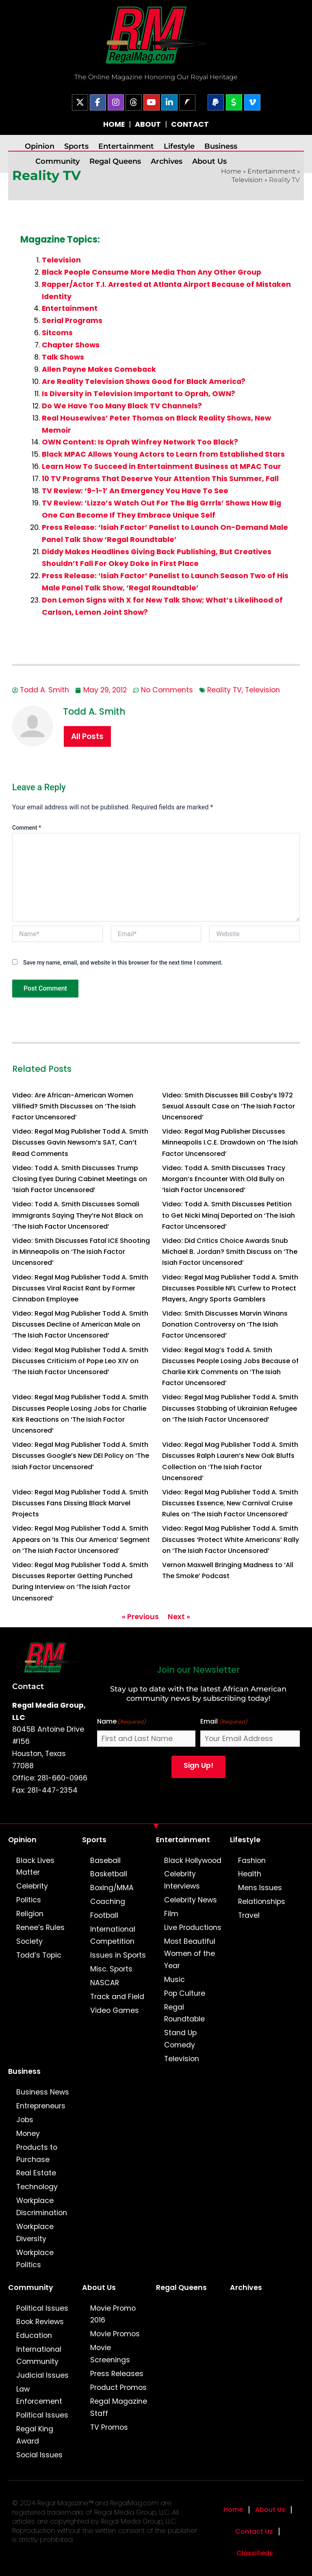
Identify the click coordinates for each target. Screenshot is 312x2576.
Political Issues (42, 2308)
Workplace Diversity (35, 2233)
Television (247, 180)
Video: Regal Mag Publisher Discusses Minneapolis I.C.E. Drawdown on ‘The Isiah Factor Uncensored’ (230, 1142)
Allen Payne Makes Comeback (99, 369)
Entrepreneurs (40, 2106)
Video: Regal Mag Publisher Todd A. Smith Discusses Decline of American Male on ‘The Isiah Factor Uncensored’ (80, 1324)
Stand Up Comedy (180, 2039)
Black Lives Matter (35, 1867)
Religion (29, 1914)
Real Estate (36, 2173)
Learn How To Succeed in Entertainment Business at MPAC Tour (161, 466)
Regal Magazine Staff (118, 2407)
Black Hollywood (192, 1860)
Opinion (39, 146)
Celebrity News (190, 1900)
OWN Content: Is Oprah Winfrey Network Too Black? (140, 442)
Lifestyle (179, 146)
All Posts (87, 736)
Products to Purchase (36, 2153)
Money (28, 2133)
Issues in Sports (118, 1955)
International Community (38, 2355)
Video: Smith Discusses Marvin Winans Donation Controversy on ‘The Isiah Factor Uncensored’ (225, 1324)
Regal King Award (34, 2435)
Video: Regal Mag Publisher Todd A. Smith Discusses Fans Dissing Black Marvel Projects (80, 1503)
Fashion (252, 1860)
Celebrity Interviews (182, 1880)
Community (57, 161)
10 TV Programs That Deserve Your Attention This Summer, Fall (160, 479)
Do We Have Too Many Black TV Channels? (122, 406)
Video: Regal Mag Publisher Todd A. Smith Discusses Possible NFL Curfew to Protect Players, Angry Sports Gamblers (230, 1288)
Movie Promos (115, 2334)
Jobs (24, 2120)
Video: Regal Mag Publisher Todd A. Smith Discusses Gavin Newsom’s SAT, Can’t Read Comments (80, 1142)
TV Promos (109, 2427)
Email (223, 1721)
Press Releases (116, 2374)
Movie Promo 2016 (113, 2314)
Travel (249, 1915)
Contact (28, 1686)
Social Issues (39, 2455)
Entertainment (126, 146)
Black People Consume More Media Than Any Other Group (151, 272)
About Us (209, 161)
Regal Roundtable (184, 2013)
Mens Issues (260, 1888)
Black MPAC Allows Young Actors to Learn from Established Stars (163, 454)
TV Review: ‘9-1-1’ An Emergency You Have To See (135, 491)
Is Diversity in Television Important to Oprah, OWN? (138, 394)
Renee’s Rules (40, 1927)
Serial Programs (72, 320)
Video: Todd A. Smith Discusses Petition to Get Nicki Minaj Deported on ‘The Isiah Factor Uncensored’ (228, 1215)
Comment (26, 827)
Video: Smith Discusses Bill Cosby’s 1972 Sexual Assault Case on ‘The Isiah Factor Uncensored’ (228, 1106)
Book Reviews (40, 2322)
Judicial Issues (42, 2375)
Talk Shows (63, 357)
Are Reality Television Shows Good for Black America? (143, 381)
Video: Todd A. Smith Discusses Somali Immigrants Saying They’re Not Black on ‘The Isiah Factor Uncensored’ (77, 1215)
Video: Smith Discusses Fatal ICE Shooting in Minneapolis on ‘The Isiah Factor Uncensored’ (81, 1251)
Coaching (107, 1901)
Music (174, 1979)
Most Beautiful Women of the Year (189, 1953)
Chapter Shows (71, 345)
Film (171, 1914)
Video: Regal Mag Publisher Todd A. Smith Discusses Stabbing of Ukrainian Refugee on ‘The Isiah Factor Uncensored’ (230, 1408)
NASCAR (104, 1983)
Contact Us (254, 2531)
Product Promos (118, 2387)
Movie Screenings (110, 2354)
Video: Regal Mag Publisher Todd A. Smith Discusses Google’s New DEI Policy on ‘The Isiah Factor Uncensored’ (80, 1455)
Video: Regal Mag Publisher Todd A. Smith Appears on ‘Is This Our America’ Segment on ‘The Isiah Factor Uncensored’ (81, 1539)
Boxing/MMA (112, 1888)
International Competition (112, 1935)
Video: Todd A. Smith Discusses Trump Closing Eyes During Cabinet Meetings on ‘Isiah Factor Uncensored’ (79, 1179)
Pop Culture (184, 1993)
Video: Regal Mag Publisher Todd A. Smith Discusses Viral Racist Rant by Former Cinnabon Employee (80, 1288)
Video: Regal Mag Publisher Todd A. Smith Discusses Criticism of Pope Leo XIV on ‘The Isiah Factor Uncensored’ (80, 1361)
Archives (166, 161)
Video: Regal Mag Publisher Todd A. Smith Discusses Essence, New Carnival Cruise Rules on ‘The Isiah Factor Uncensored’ (230, 1503)
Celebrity (32, 1886)
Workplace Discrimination (41, 2207)
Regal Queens (115, 161)
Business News (42, 2092)
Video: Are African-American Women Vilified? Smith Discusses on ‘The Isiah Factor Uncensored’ (74, 1106)
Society (29, 1941)
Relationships (261, 1901)
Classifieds (254, 2553)
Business (220, 146)
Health (249, 1874)
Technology (37, 2187)
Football (104, 1915)
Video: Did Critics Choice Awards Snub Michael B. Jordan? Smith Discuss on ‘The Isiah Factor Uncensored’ (229, 1251)
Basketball (108, 1874)
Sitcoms (57, 333)
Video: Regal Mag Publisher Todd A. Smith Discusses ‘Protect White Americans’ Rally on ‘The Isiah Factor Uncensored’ (230, 1539)
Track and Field (117, 1996)
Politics (28, 1900)
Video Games (114, 2010)
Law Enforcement (39, 2395)
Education (34, 2335)
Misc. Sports (111, 1969)
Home (231, 171)
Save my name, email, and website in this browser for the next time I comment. (123, 962)
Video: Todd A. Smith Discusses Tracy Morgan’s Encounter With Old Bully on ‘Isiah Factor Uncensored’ (223, 1179)
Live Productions (192, 1927)
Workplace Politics (35, 2259)
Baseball (105, 1860)
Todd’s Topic (38, 1955)
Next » (179, 1617)
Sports (76, 146)
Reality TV (224, 690)
